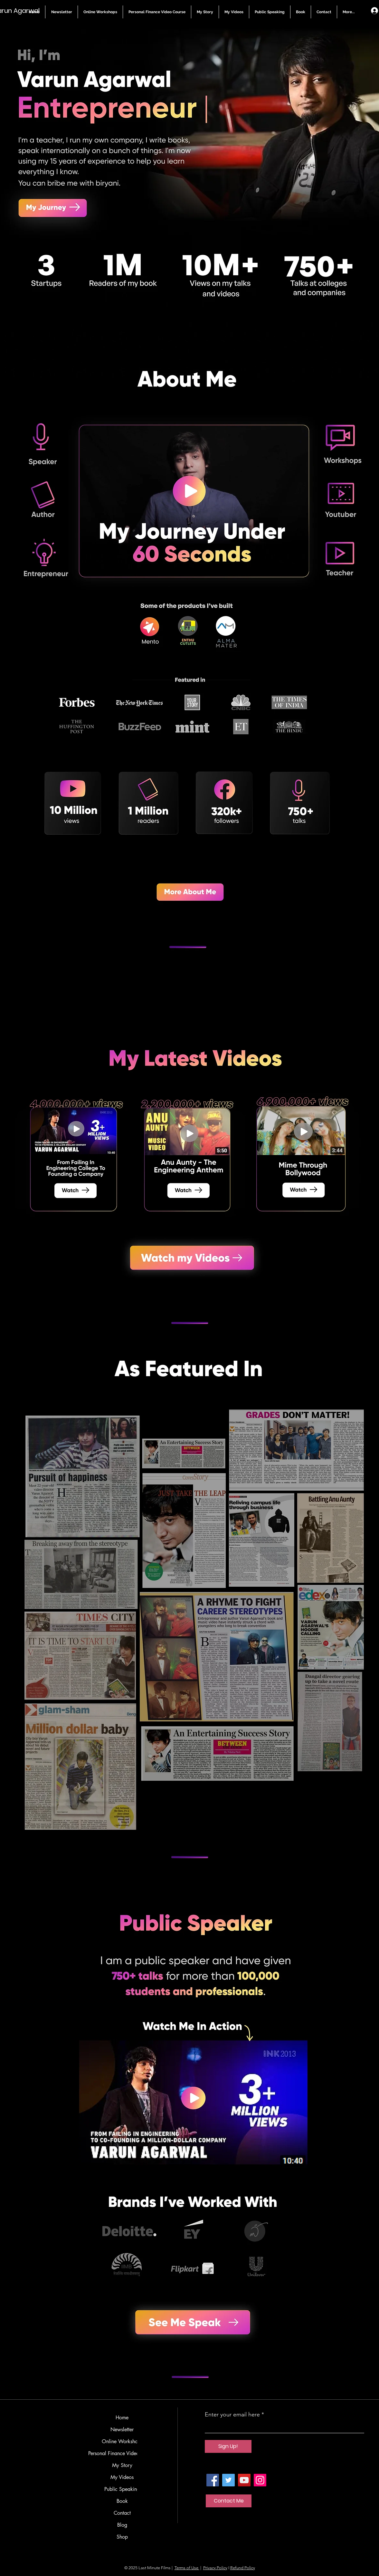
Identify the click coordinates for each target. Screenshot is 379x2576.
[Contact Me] (228, 2500)
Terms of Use (187, 2567)
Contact (122, 2513)
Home (122, 2417)
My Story (122, 2465)
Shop (122, 2536)
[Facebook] (212, 2480)
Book (122, 2501)
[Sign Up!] (228, 2446)
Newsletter (122, 2429)
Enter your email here (232, 2414)
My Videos (122, 2477)
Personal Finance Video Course (122, 2453)
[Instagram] (260, 2480)
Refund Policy (242, 2567)
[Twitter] (228, 2480)
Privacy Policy (215, 2567)
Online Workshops (122, 2441)
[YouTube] (244, 2480)
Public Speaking (122, 2489)
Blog (122, 2525)
